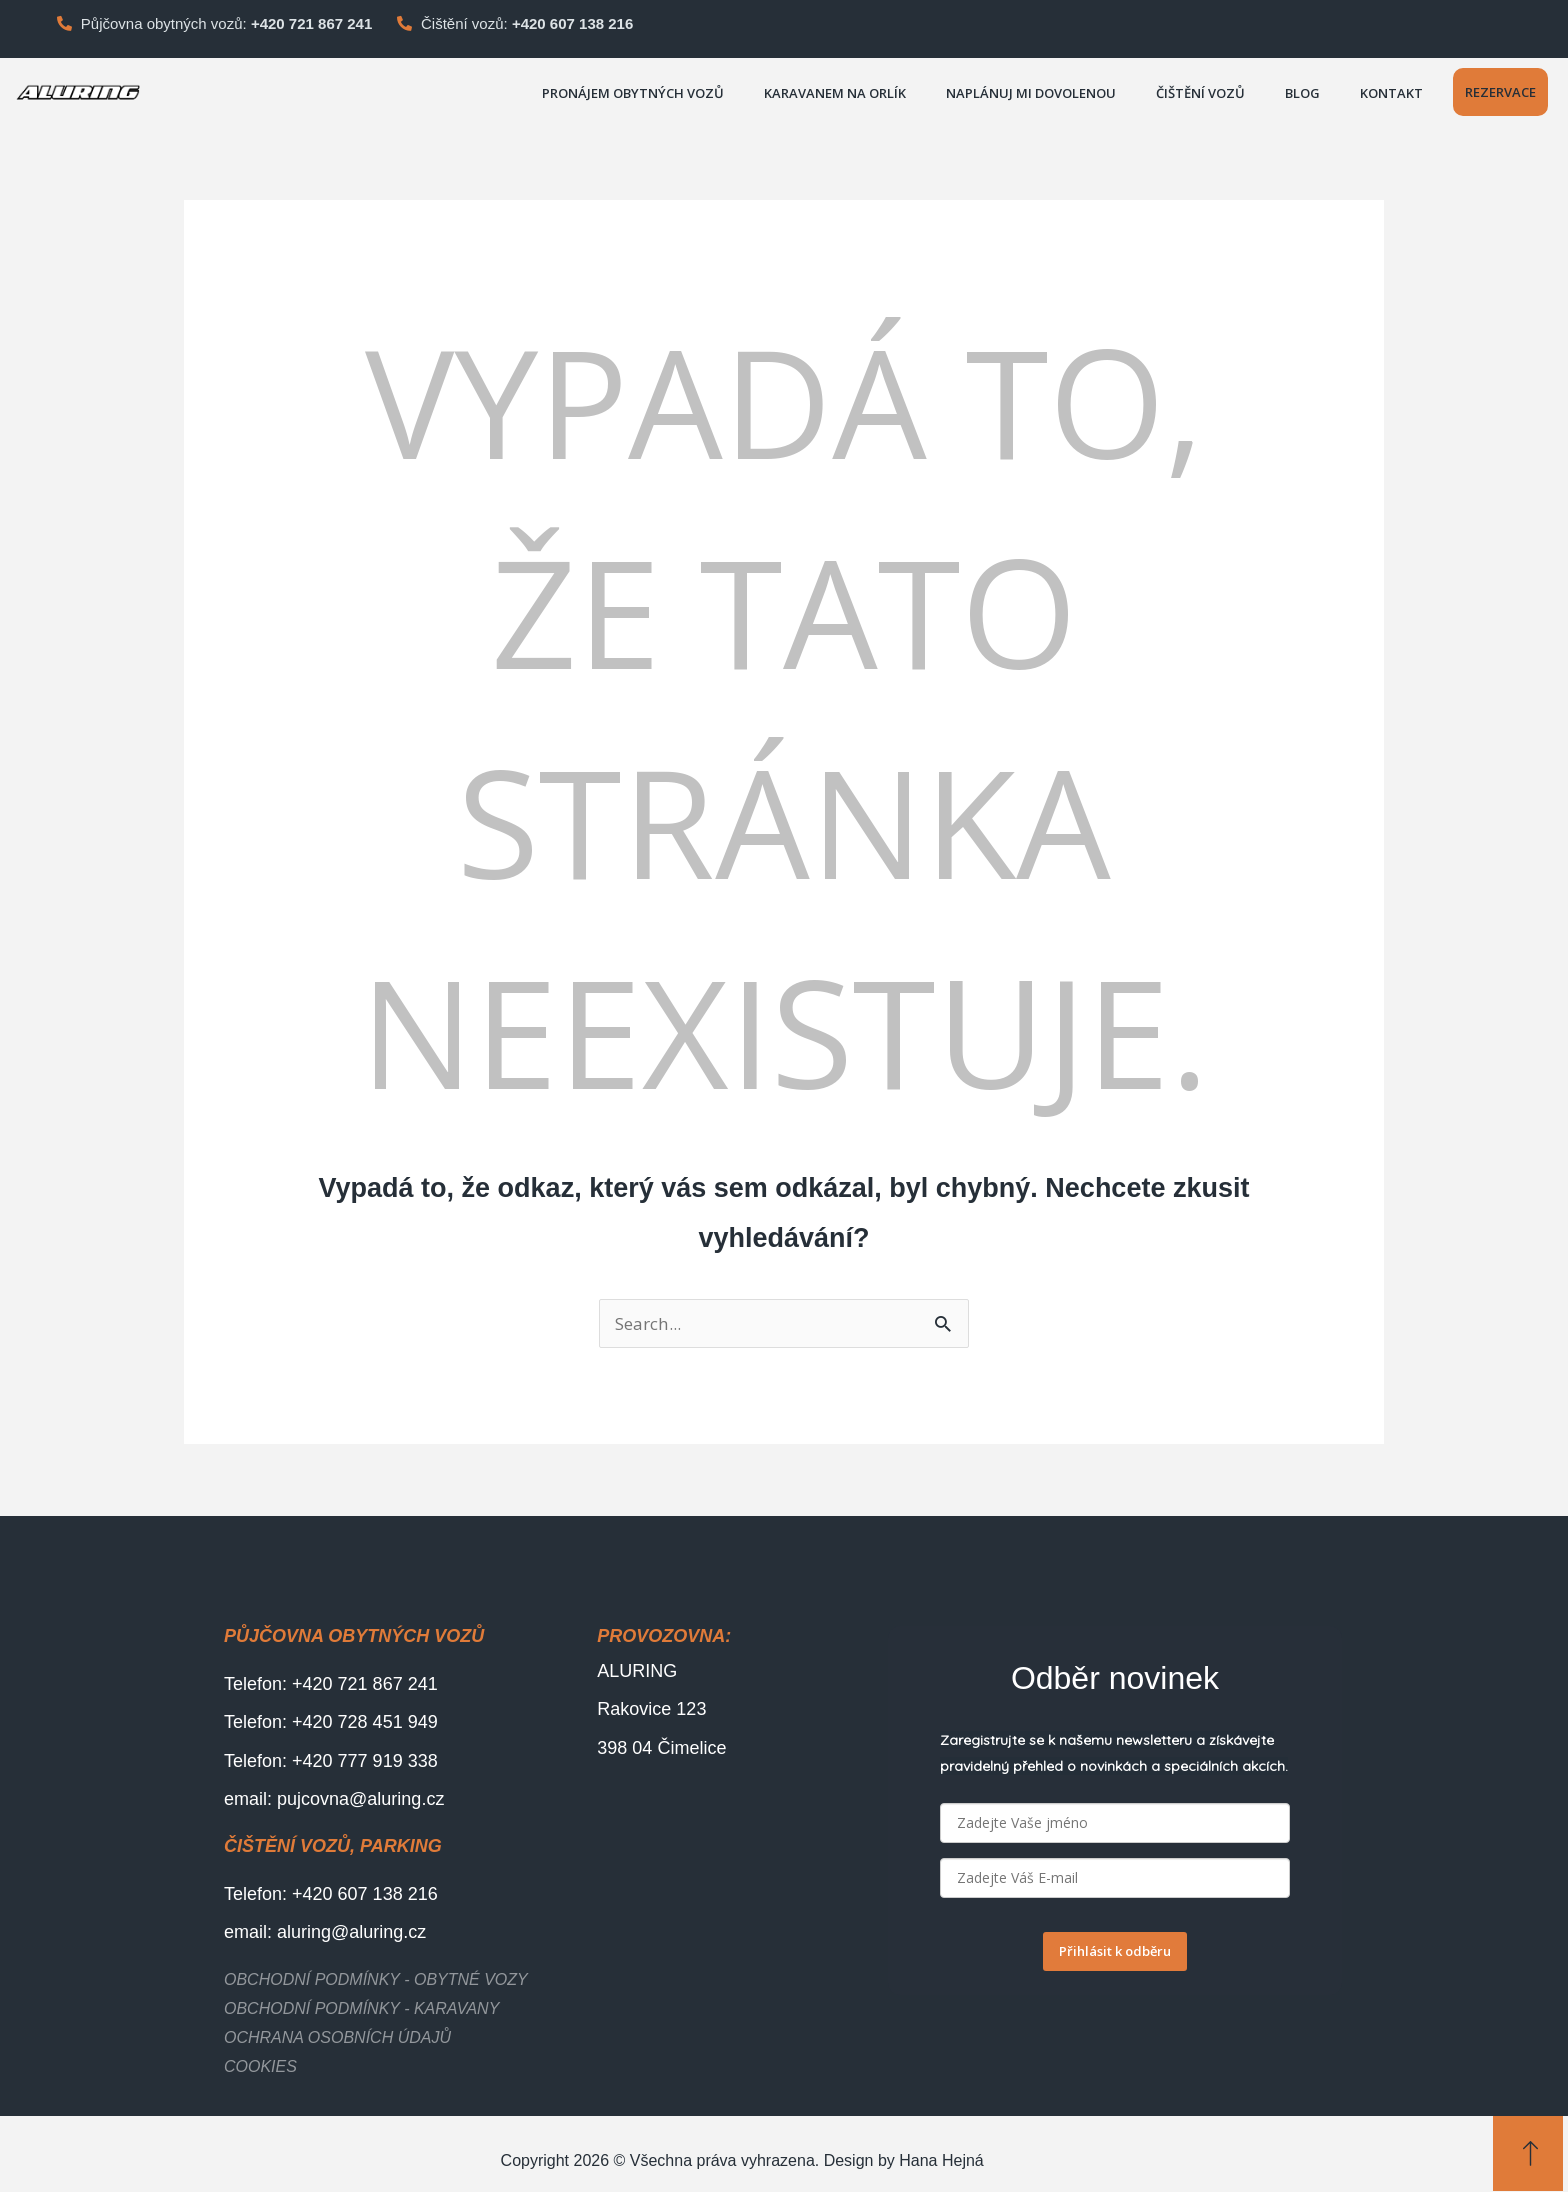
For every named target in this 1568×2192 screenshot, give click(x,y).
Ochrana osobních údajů (337, 2038)
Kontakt (1391, 93)
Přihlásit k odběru (1115, 1952)
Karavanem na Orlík (835, 93)
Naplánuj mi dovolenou (1031, 93)
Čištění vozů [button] (1200, 93)
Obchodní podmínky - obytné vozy (376, 1980)
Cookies (260, 2067)
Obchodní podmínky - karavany (361, 2009)
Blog (1302, 93)
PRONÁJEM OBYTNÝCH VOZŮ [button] (633, 93)
